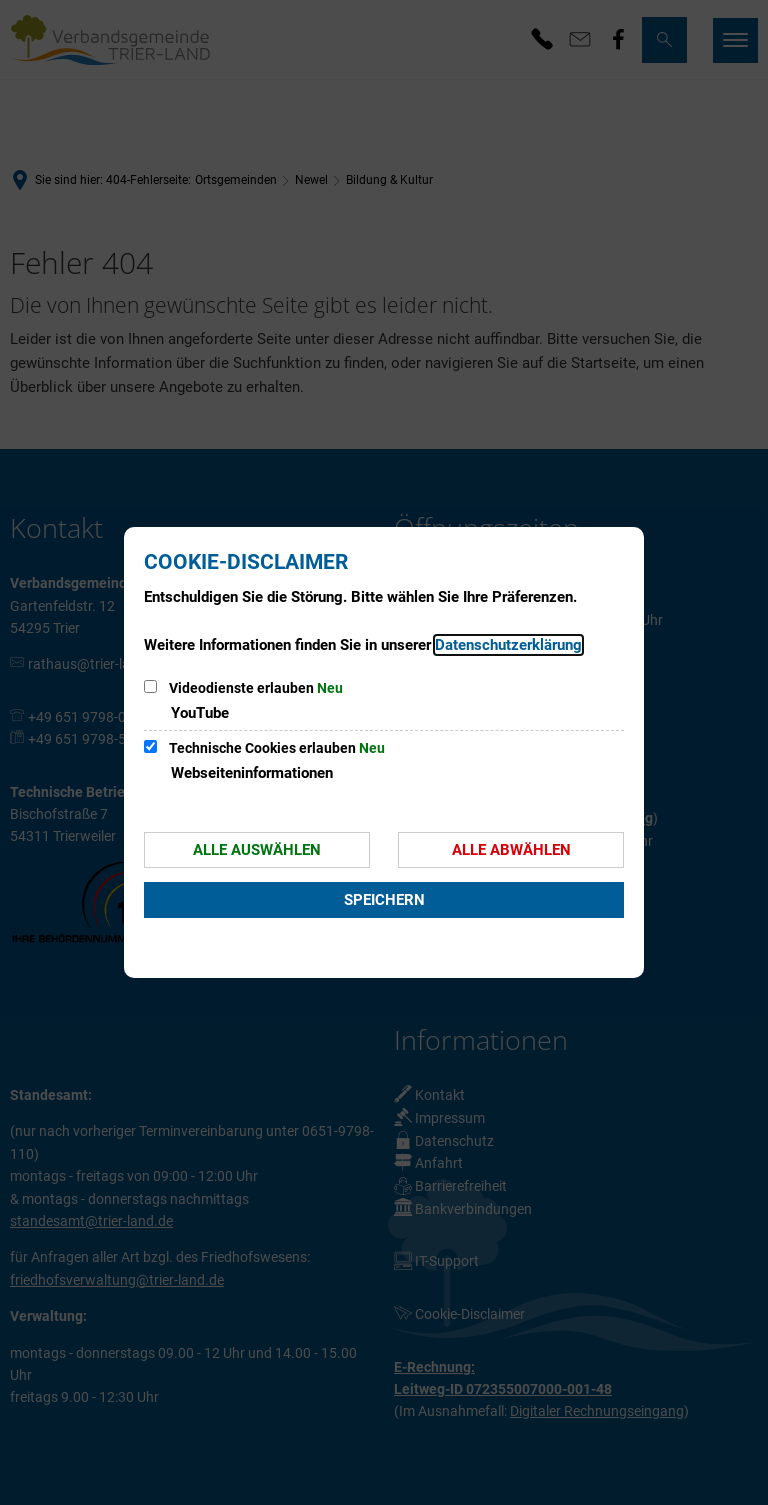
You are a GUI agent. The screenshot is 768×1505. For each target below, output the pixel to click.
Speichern (384, 900)
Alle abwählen (511, 850)
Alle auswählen (257, 850)
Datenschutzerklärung (508, 645)
